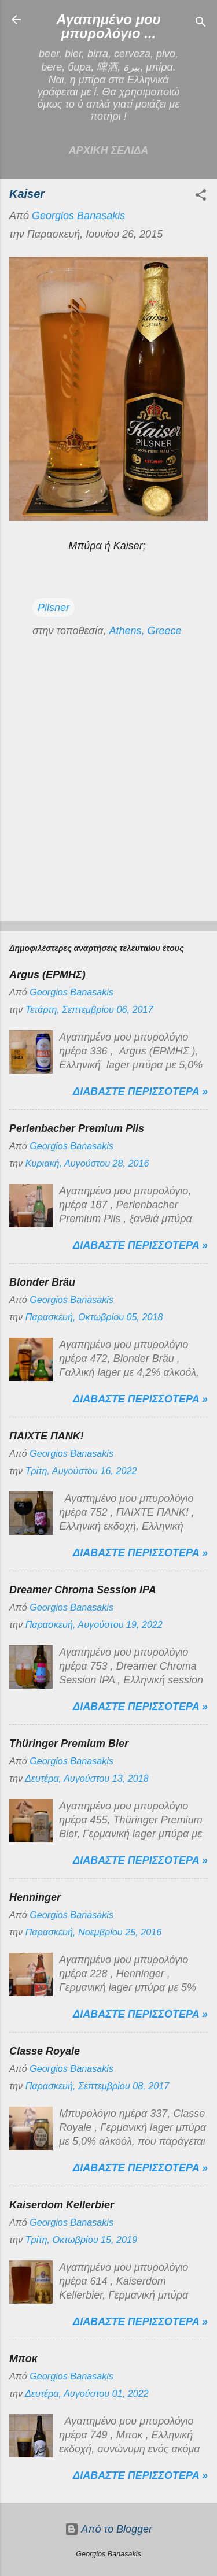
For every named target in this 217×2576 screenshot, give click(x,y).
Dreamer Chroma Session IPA (82, 1590)
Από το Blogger (108, 2529)
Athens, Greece (145, 630)
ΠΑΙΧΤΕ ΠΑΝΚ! (46, 1436)
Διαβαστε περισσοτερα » (140, 1091)
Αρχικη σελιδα (109, 150)
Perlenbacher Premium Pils (76, 1128)
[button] (201, 196)
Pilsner (53, 607)
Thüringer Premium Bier (68, 1743)
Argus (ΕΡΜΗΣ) (47, 974)
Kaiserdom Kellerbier (61, 2205)
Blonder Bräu (42, 1282)
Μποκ (23, 2358)
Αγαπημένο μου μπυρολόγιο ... (108, 26)
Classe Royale (44, 2051)
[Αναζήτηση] (201, 23)
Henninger (35, 1897)
